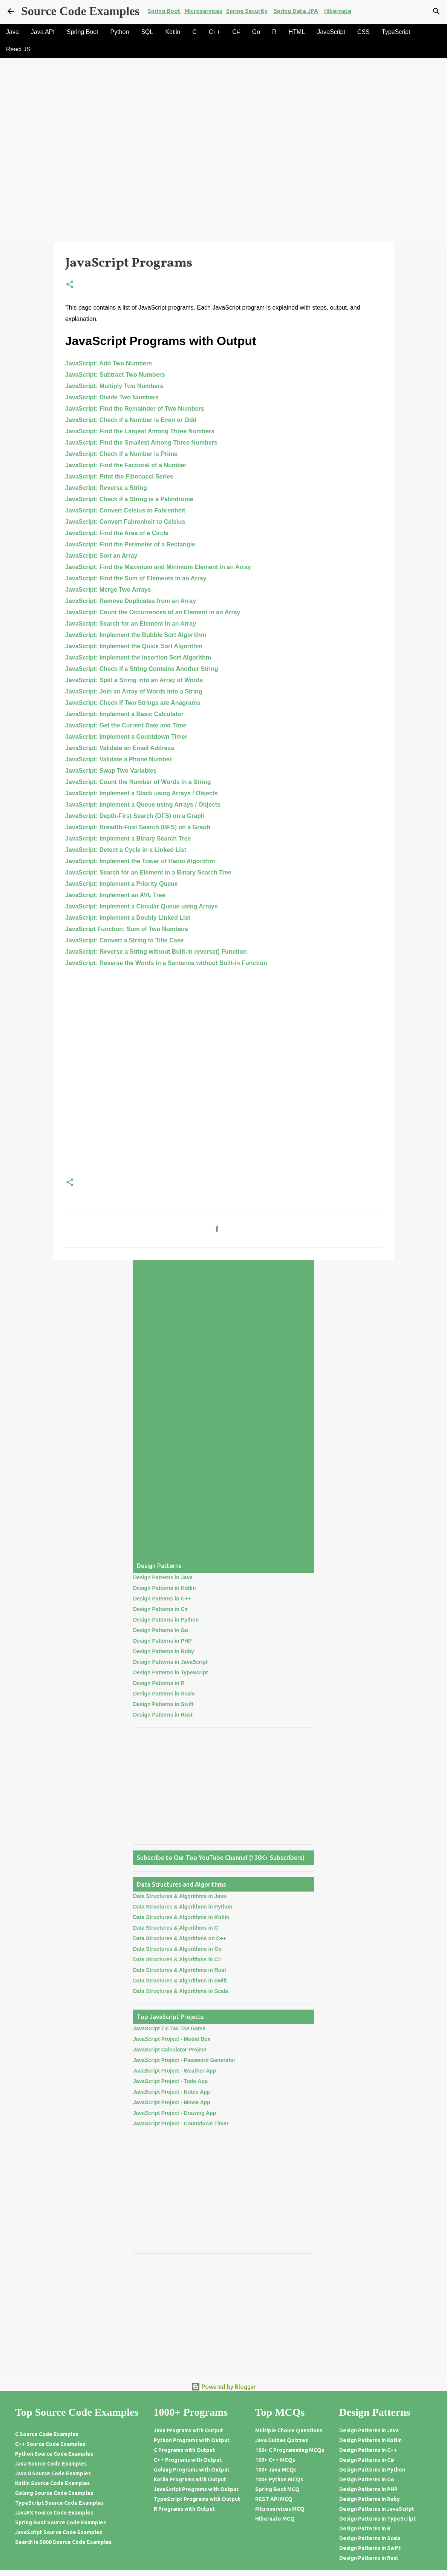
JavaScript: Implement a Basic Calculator (124, 714)
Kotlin (172, 32)
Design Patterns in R (159, 1683)
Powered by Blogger (223, 2386)
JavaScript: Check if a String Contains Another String (141, 669)
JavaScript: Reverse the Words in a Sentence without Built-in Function (166, 963)
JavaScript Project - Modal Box (171, 2039)
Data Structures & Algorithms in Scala (180, 1991)
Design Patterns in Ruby (163, 1651)
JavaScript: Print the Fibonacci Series (119, 476)
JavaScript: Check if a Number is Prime (121, 454)
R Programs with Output (184, 2509)
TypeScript (396, 32)
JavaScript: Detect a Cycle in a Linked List (125, 850)
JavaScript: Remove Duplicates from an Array (130, 601)
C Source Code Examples (46, 2434)
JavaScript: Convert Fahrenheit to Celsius (125, 522)
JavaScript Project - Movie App (171, 2102)
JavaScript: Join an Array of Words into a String (133, 691)
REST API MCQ (273, 2499)
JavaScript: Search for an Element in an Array (130, 623)
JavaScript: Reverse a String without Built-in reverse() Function (156, 951)
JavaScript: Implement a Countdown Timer (126, 736)
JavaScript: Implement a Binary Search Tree (128, 838)
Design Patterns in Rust (163, 1715)
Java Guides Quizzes (281, 2440)
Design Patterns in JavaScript (170, 1662)
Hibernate (337, 11)
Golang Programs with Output (192, 2470)
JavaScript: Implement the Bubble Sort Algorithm (135, 635)
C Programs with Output (184, 2450)
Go (256, 32)
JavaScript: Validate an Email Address (119, 748)
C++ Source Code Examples (50, 2444)
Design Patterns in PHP (162, 1641)
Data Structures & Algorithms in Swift (180, 1981)
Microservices (203, 11)
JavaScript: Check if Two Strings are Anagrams (132, 703)
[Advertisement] (223, 186)
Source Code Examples (80, 11)
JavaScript (331, 32)
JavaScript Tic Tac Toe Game (169, 2028)
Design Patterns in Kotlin (164, 1588)
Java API (43, 32)
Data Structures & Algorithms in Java (179, 1896)
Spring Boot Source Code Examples (60, 2522)
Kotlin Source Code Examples (52, 2483)
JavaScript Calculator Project (170, 2050)
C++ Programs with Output (188, 2460)
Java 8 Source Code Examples (53, 2473)
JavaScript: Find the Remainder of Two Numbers (134, 408)
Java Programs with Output (188, 2430)
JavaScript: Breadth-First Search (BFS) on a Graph (137, 827)
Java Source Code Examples (51, 2464)
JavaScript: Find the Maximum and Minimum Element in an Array (158, 567)
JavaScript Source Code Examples (58, 2532)
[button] (69, 285)
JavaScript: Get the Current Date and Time (126, 725)
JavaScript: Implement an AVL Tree (115, 895)
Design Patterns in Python (166, 1620)
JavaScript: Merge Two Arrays (108, 589)
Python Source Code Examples (54, 2454)
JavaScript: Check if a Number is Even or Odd (131, 420)
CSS (363, 32)
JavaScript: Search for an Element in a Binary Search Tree (148, 872)
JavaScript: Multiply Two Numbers (114, 386)
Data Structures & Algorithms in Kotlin (181, 1917)
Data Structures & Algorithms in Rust (179, 1970)
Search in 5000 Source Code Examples (63, 2542)
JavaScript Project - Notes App (171, 2092)
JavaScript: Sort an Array (101, 555)
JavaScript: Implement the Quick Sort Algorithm (133, 646)
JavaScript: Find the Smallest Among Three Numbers (141, 442)
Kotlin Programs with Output (190, 2479)
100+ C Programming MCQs (289, 2450)
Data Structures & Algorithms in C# (177, 1959)
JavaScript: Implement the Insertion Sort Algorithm (138, 657)
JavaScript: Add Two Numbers (108, 363)
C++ (214, 32)
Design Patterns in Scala (163, 1694)
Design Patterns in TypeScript (170, 1672)
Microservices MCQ (280, 2509)
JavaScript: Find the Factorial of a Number (126, 465)
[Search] (436, 11)
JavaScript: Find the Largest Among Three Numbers (139, 431)
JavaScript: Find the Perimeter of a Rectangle (130, 544)
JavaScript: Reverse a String (106, 488)
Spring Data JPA (296, 11)
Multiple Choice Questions (288, 2430)
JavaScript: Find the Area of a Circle (116, 533)
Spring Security (247, 11)
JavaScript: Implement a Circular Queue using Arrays (141, 906)
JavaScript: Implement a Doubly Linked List (127, 917)
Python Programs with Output (192, 2440)
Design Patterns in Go (160, 1630)
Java (12, 32)
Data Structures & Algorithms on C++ (179, 1938)
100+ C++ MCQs (275, 2460)
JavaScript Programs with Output (196, 2489)
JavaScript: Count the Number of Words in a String (138, 782)
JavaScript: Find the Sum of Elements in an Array (136, 578)
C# (236, 32)
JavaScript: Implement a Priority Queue (121, 884)
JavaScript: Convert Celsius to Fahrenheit (125, 510)
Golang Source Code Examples (54, 2493)
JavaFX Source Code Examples (54, 2513)
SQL (147, 32)
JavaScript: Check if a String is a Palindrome (129, 499)
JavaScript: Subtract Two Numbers (115, 374)
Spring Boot (164, 11)
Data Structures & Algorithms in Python (182, 1907)
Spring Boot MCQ (277, 2489)
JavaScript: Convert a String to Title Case (124, 940)
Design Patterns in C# (160, 1609)
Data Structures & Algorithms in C (175, 1928)
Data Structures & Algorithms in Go (177, 1949)
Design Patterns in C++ (162, 1599)
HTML (297, 32)
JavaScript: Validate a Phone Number (118, 759)
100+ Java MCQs (276, 2470)
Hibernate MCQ (275, 2519)
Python (119, 32)
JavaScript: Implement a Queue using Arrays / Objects (142, 804)
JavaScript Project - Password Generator (184, 2060)
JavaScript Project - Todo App (170, 2081)
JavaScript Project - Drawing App (174, 2113)
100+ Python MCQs (279, 2479)
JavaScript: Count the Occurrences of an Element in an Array (152, 612)
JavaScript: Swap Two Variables (110, 770)
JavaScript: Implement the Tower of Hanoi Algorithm (140, 861)
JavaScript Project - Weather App (174, 2071)
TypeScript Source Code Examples (59, 2503)
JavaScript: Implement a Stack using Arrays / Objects (141, 793)
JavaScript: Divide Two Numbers (112, 397)
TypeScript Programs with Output (197, 2499)
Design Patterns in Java (163, 1577)
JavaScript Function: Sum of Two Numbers (126, 929)
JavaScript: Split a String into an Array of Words (134, 680)
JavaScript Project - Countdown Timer (180, 2123)
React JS (18, 49)
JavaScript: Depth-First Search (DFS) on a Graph (135, 816)
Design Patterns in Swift (163, 1704)
